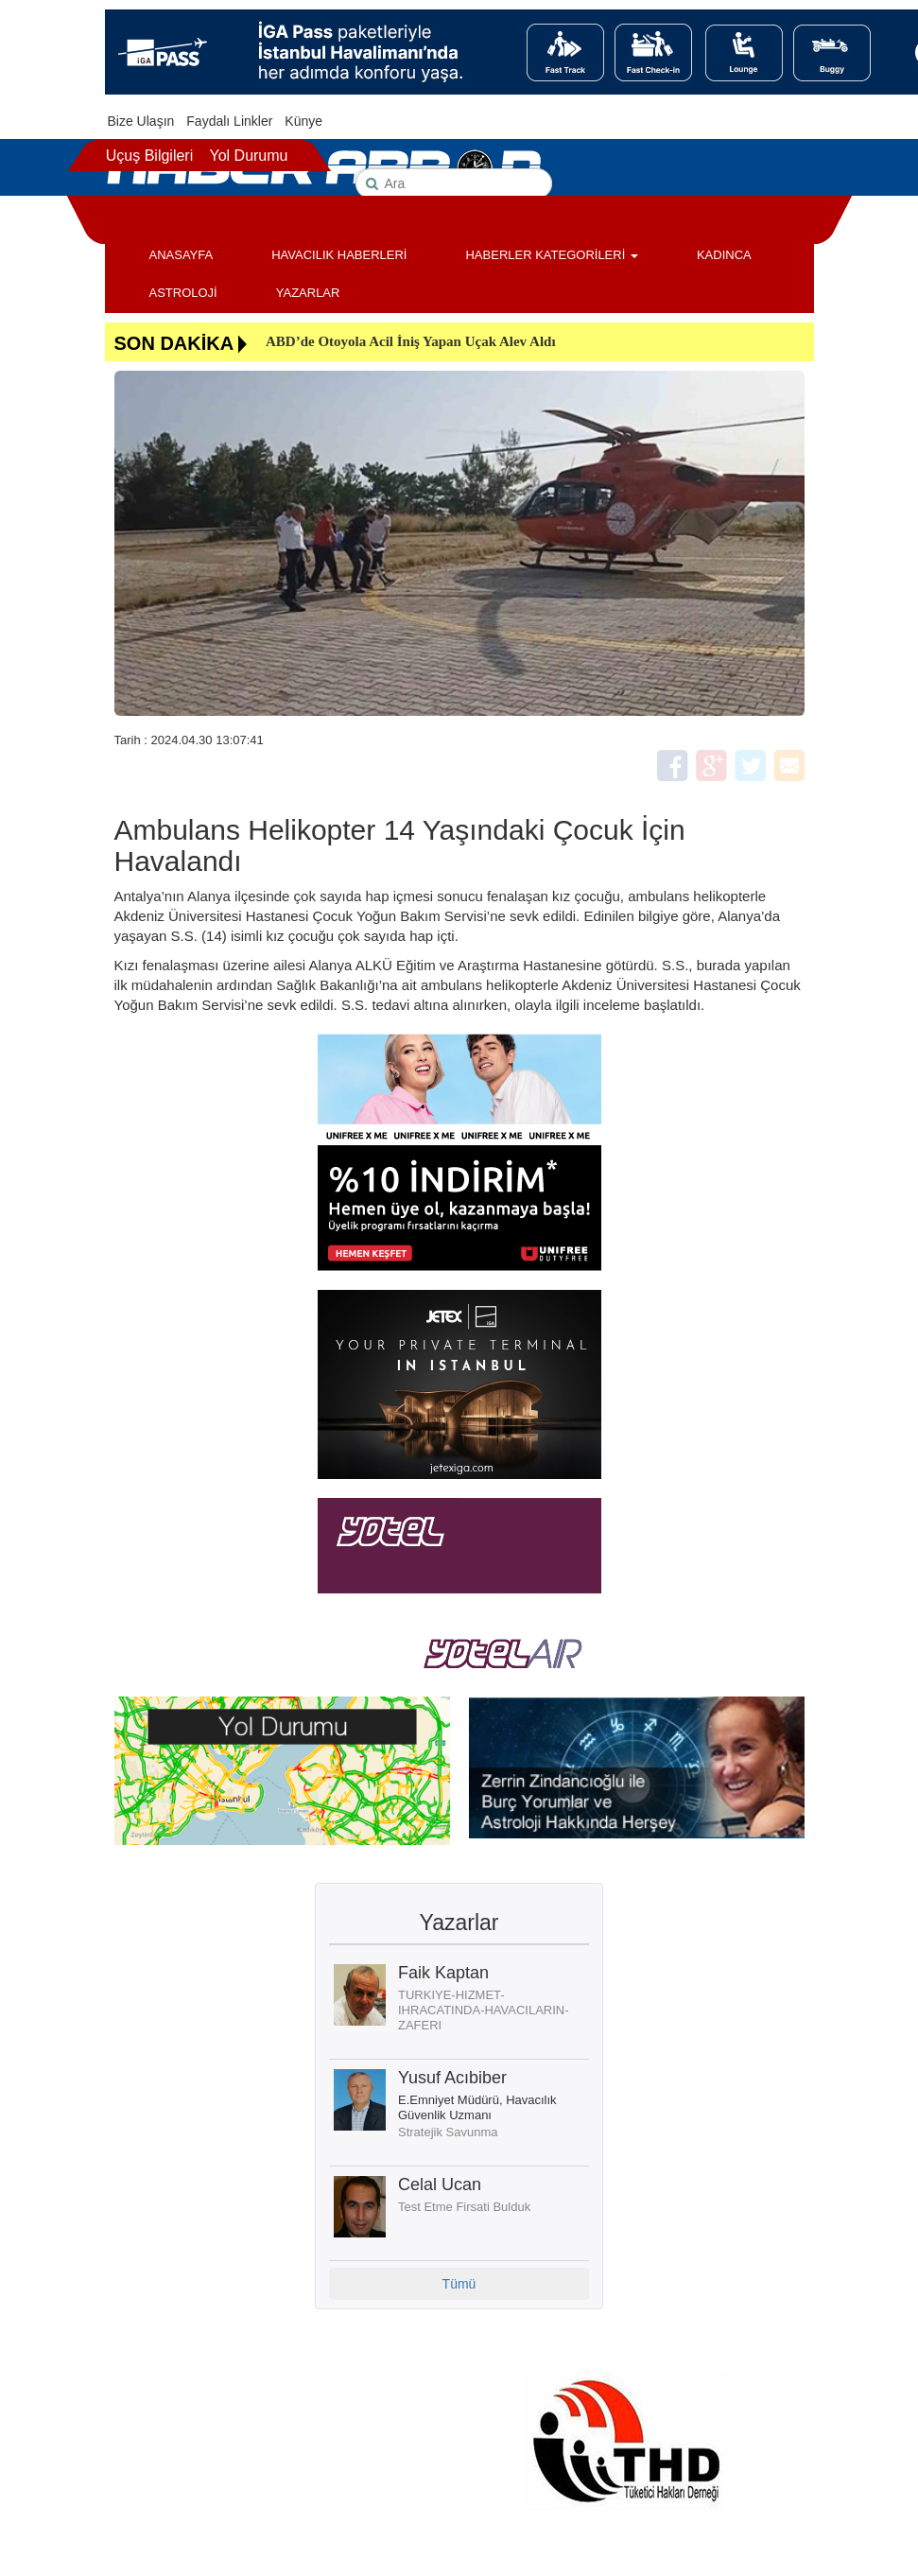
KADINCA (724, 255)
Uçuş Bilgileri (149, 156)
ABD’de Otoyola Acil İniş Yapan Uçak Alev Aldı (411, 341)
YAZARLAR (308, 293)
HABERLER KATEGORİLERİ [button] (551, 255)
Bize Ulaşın (141, 121)
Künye (303, 121)
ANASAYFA (181, 255)
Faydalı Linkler (229, 121)
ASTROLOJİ (183, 293)
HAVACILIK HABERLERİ (339, 255)
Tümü (459, 2283)
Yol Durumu (248, 156)
